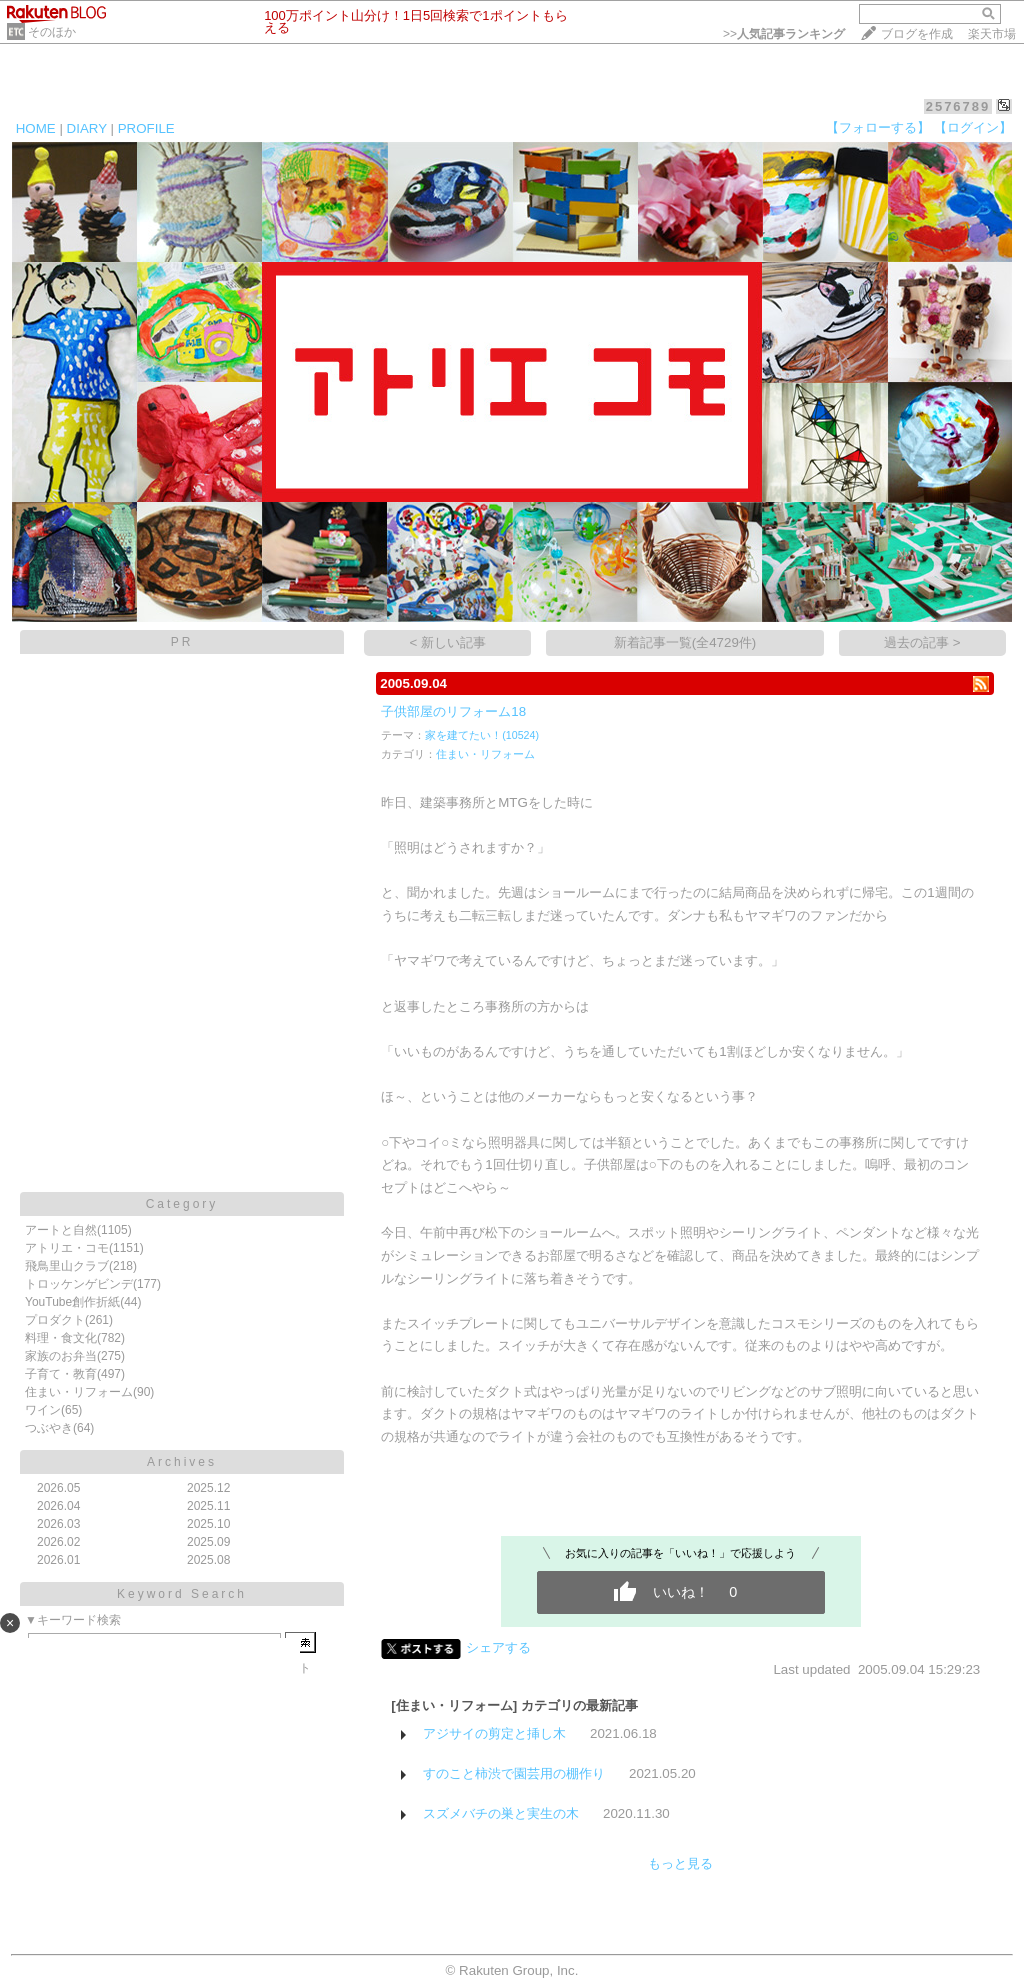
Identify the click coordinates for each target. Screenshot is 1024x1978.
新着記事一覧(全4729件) (685, 642)
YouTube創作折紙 (72, 1302)
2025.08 (208, 1560)
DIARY (87, 128)
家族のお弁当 (61, 1356)
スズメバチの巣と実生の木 (501, 1813)
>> (784, 34)
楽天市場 (992, 34)
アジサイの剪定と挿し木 (494, 1733)
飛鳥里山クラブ (67, 1266)
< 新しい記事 (448, 642)
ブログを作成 (917, 34)
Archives (182, 1462)
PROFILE (146, 128)
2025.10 (208, 1524)
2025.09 (208, 1542)
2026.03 (58, 1524)
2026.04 (58, 1506)
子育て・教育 (61, 1374)
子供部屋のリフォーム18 (453, 711)
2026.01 (58, 1560)
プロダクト (55, 1320)
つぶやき (49, 1428)
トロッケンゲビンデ (79, 1284)
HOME (36, 128)
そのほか (52, 32)
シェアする (498, 1647)
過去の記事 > (922, 642)
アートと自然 (61, 1230)
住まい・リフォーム (79, 1392)
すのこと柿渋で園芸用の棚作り (514, 1773)
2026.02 (58, 1542)
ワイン (43, 1410)
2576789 (958, 106)
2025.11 (208, 1506)
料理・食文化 (61, 1338)
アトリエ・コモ (67, 1248)
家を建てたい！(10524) (482, 735)
